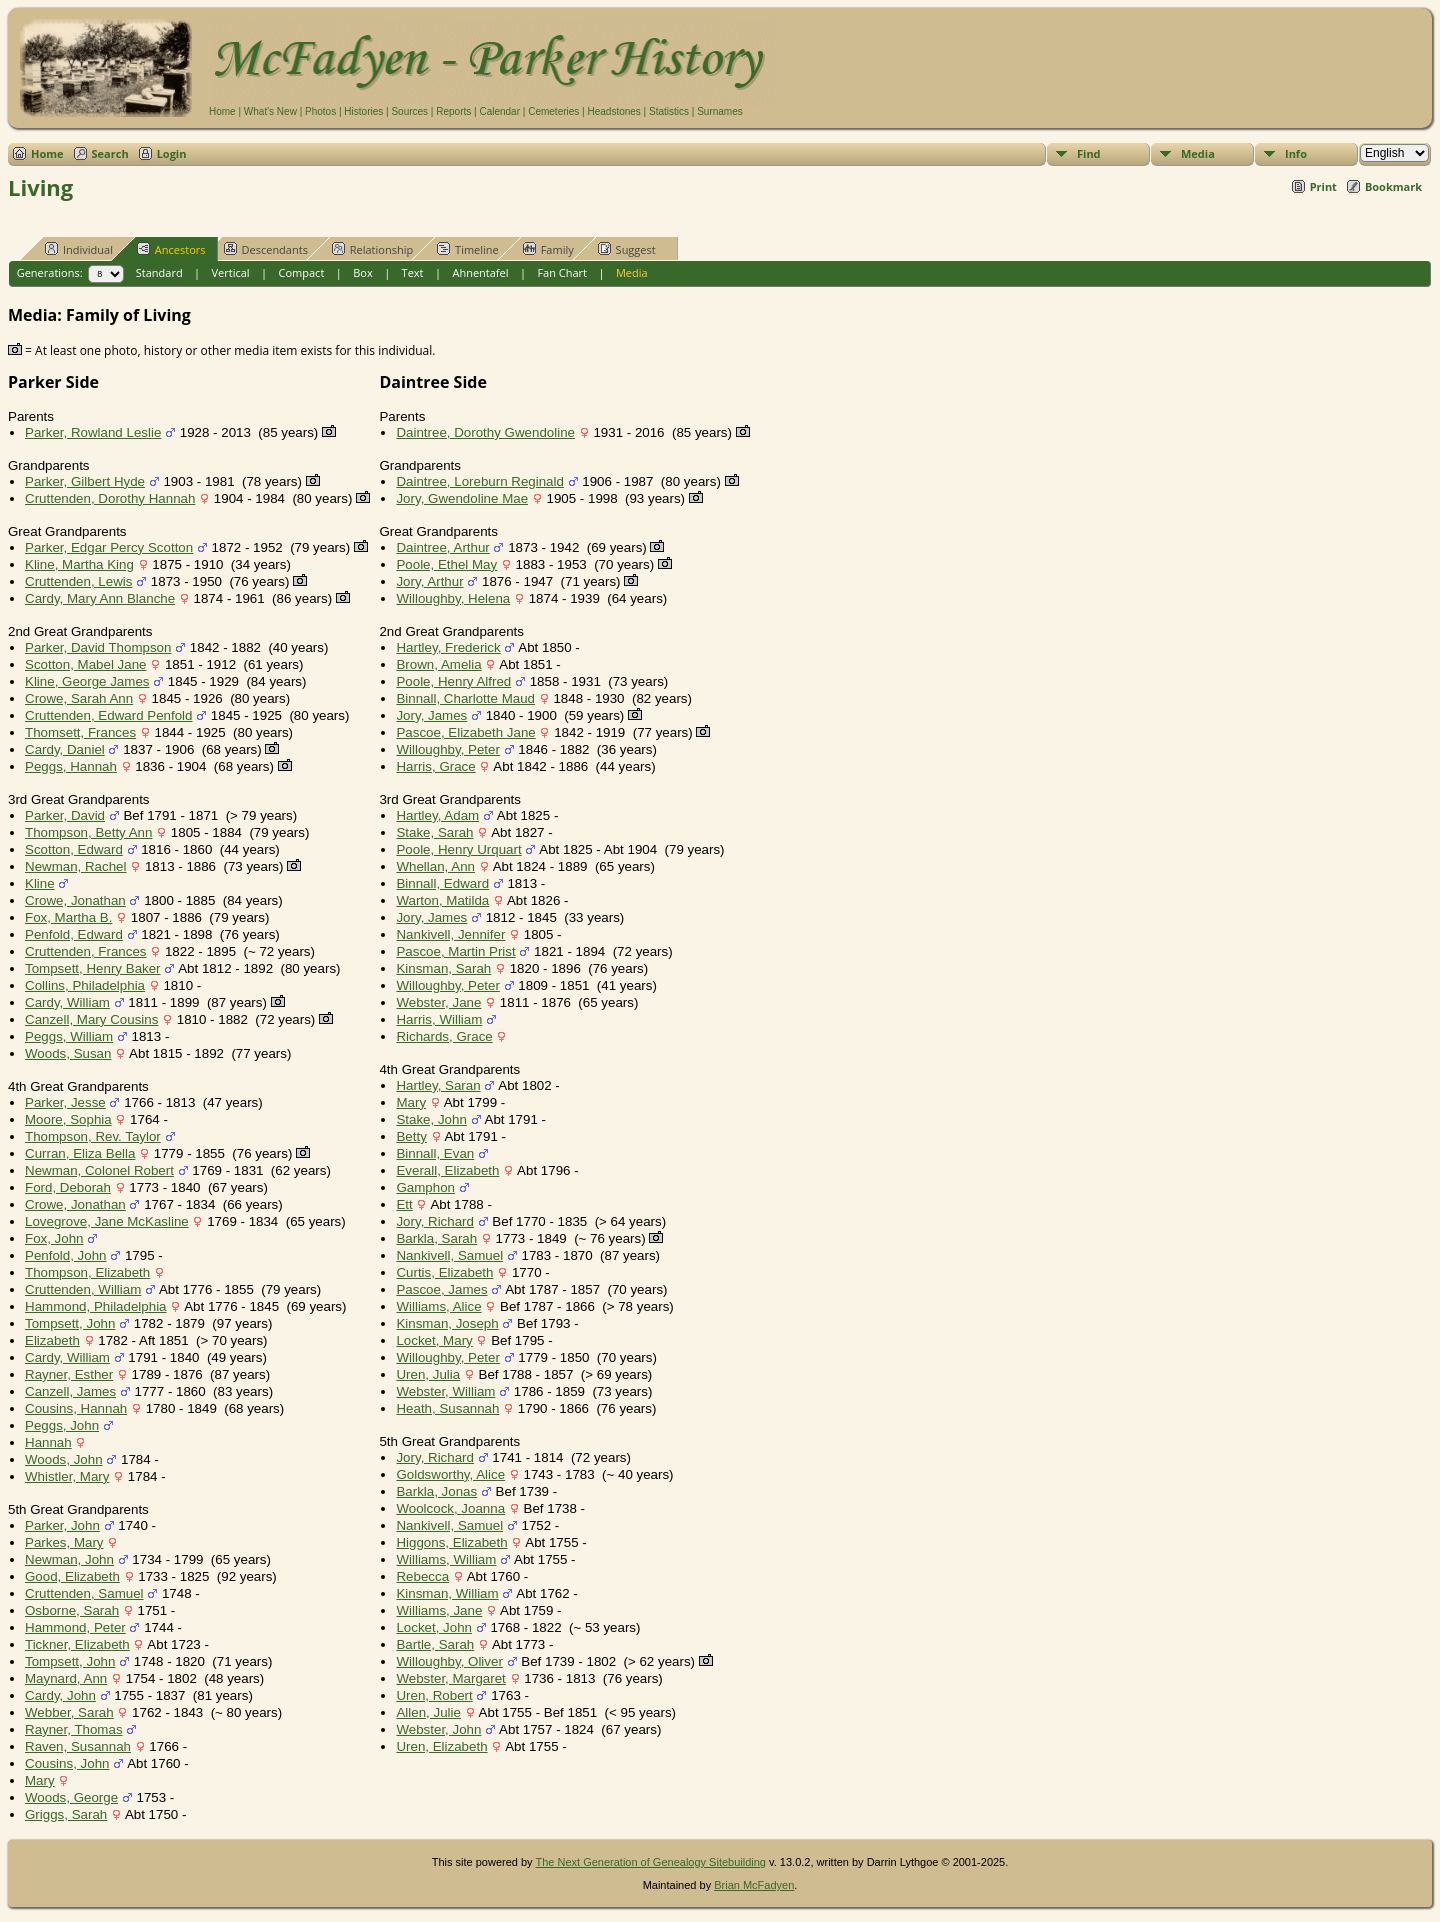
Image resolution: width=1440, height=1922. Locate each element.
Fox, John (54, 1238)
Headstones (613, 111)
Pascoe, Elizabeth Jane (465, 732)
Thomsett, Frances (80, 732)
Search (110, 153)
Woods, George (71, 1797)
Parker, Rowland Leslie (93, 432)
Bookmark (1393, 186)
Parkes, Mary (64, 1542)
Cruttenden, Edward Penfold (108, 715)
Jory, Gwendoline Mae (462, 498)
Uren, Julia (428, 1374)
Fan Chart (562, 272)
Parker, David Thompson (98, 647)
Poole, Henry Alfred (453, 681)
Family (548, 249)
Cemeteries (553, 111)
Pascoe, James (441, 1289)
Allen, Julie (428, 1712)
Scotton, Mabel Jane (86, 664)
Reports (453, 111)
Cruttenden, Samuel (84, 1593)
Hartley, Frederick (448, 647)
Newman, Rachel (75, 866)
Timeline (468, 249)
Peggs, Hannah (71, 766)
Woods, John (64, 1459)
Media (1198, 153)
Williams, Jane (439, 1610)
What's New (270, 111)
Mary (40, 1780)
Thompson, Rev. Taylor (93, 1136)
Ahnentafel (480, 272)
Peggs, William (69, 1036)
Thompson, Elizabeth (87, 1272)
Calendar (499, 111)
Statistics (669, 111)
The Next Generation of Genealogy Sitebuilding (650, 1862)
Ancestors (171, 249)
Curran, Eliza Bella (80, 1153)
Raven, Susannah (78, 1746)
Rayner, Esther (69, 1374)
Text (413, 272)
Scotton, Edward (74, 849)
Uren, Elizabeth (441, 1746)
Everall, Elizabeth (447, 1170)
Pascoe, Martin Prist (455, 951)
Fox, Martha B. (68, 917)
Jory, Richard (435, 1221)
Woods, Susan (68, 1053)
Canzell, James (70, 1391)
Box (362, 272)
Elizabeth (52, 1340)
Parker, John (62, 1525)
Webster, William (445, 1391)
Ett (404, 1204)
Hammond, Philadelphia (96, 1306)
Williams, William (446, 1559)
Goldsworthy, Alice (450, 1474)
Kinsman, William (447, 1593)
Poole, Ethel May (446, 564)
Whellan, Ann (435, 866)
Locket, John (434, 1627)
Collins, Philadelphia (85, 985)
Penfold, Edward (74, 934)
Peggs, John (62, 1425)
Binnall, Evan (435, 1153)
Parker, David (65, 815)
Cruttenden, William (83, 1289)
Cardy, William (67, 1002)
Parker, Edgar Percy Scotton (109, 547)
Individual (79, 249)
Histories (363, 111)
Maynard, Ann (66, 1678)
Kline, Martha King (79, 564)
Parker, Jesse (65, 1102)
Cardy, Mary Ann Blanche (100, 598)
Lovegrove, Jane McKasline (107, 1221)
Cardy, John (60, 1695)
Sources (409, 111)
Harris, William (439, 1019)
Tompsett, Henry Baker (93, 968)
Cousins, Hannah (76, 1408)
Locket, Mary (434, 1340)
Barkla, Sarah (436, 1238)
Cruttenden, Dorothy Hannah (110, 498)
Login (172, 153)
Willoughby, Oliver (449, 1661)
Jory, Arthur (429, 581)
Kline (40, 883)
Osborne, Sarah (72, 1610)
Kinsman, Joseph (447, 1323)
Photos (320, 111)
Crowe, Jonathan (75, 900)
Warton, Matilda (442, 900)
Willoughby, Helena (453, 598)
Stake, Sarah (434, 832)
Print (1323, 186)
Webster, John (438, 1729)
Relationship (372, 249)
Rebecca (422, 1576)
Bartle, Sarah (435, 1644)
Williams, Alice (438, 1306)
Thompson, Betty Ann (88, 832)
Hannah (48, 1442)
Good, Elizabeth (72, 1576)
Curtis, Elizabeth (444, 1272)
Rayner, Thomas (74, 1729)
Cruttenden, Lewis (78, 581)
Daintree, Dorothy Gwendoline (485, 432)
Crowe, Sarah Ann (79, 698)
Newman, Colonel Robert (99, 1170)
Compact (302, 272)
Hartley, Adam (437, 815)
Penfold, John (66, 1255)
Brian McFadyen (754, 1885)
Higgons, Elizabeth (451, 1542)
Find (1089, 153)
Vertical (231, 272)
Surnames (720, 111)
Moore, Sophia (68, 1119)
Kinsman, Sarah (443, 968)
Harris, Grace (435, 766)
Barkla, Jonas (436, 1491)
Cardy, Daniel (65, 749)
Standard (159, 272)
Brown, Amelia (438, 664)
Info (1296, 153)
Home (222, 111)
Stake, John (431, 1119)
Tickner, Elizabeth (77, 1644)
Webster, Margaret (450, 1678)
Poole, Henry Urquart (458, 849)
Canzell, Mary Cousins (91, 1019)
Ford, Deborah (68, 1187)
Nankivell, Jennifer (450, 934)
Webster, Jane (438, 1002)
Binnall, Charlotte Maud (465, 698)
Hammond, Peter (75, 1627)
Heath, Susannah (447, 1408)
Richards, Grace (444, 1036)
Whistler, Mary (67, 1476)
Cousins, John (67, 1763)
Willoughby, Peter (447, 749)
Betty (411, 1136)
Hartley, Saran (438, 1085)
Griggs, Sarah (66, 1814)
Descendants (266, 249)
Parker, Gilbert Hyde (85, 481)
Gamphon (425, 1187)
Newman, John (69, 1559)
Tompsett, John (70, 1323)
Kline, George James (87, 681)
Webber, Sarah (69, 1712)
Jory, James (431, 715)
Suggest (627, 249)
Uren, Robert (434, 1695)
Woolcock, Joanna (450, 1508)
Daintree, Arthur (442, 547)
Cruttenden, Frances (86, 951)
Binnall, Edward (442, 883)
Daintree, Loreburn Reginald (479, 481)
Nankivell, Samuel (449, 1255)
